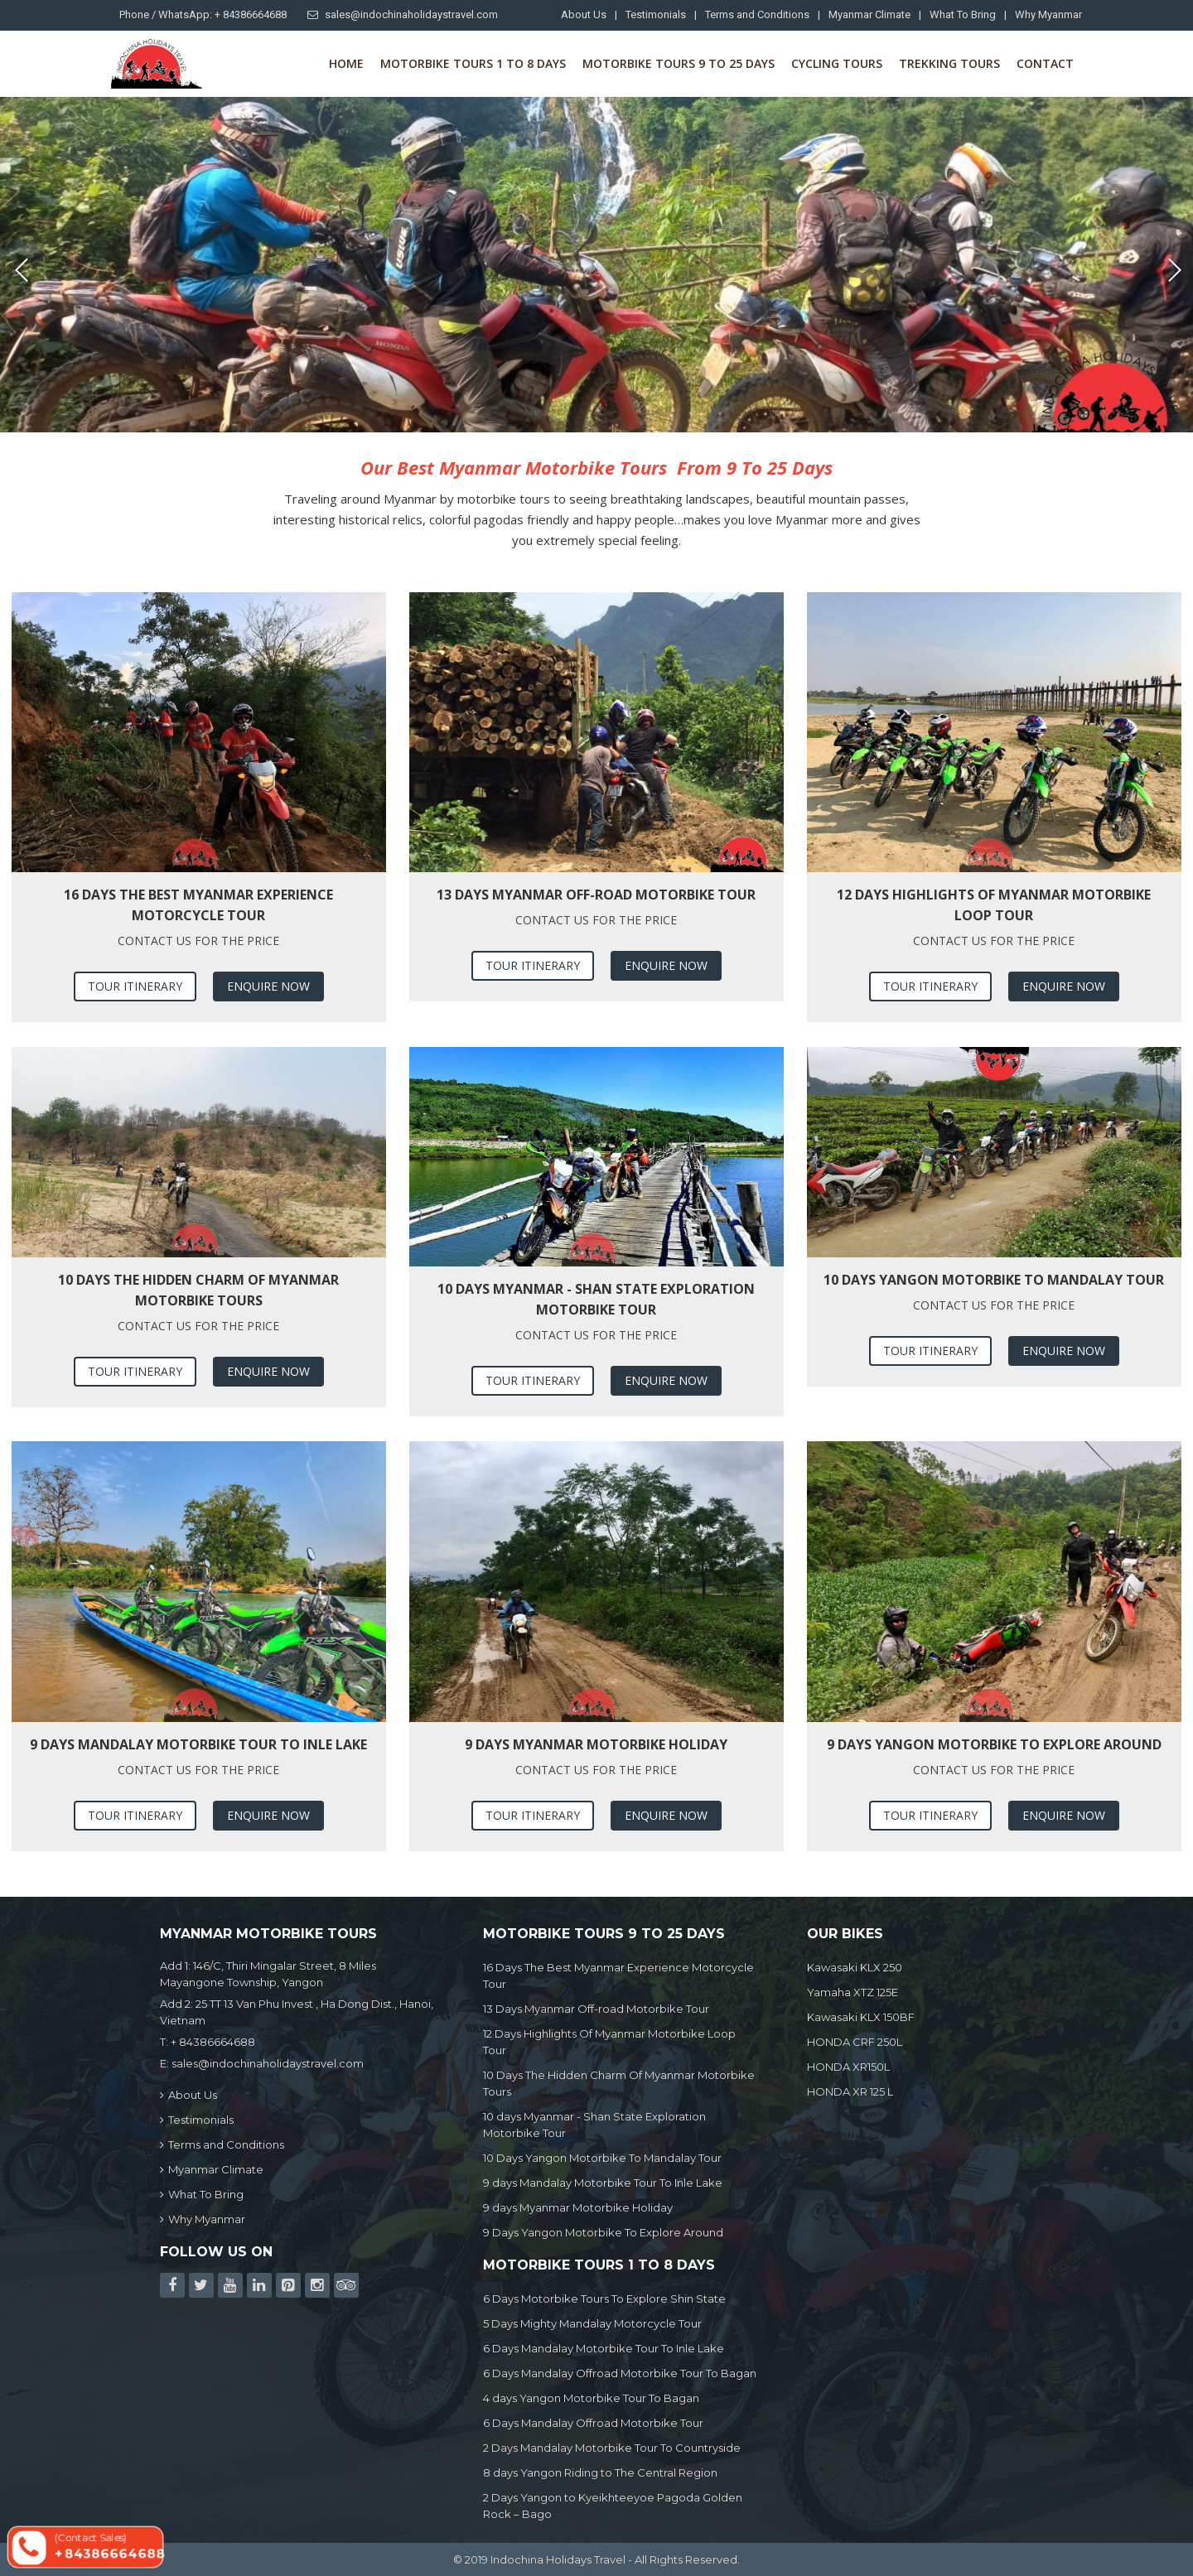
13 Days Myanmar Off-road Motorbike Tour (596, 894)
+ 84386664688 (213, 2041)
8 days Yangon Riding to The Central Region (600, 2472)
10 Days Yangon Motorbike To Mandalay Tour (994, 1280)
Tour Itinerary (135, 986)
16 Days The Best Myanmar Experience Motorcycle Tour (198, 904)
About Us (583, 14)
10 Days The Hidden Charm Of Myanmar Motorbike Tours (198, 1290)
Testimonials (655, 14)
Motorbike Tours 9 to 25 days (678, 63)
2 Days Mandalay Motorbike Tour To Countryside (612, 2447)
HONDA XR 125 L (850, 2091)
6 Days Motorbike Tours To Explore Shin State (604, 2298)
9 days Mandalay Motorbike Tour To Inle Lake (198, 1744)
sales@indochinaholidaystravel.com (402, 14)
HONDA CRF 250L (854, 2041)
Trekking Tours (949, 63)
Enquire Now (268, 986)
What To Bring (963, 14)
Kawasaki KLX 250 (854, 1967)
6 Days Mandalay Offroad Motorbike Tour (593, 2422)
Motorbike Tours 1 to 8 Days (473, 63)
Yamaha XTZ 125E (852, 1992)
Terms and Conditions (757, 14)
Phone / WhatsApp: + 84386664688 (203, 14)
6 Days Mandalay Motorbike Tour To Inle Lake (603, 2348)
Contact (1045, 63)
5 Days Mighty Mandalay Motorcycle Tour (592, 2323)
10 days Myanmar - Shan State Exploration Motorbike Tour (596, 1299)
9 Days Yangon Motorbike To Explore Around (994, 1744)
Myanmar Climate (869, 14)
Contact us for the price (198, 940)
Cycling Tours (836, 63)
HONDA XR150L (848, 2066)
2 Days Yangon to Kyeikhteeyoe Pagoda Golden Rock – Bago (612, 2506)
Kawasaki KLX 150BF (861, 2017)
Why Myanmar (1048, 14)
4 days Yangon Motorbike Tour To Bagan (591, 2398)
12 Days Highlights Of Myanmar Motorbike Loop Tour (994, 904)
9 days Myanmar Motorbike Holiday (596, 1744)
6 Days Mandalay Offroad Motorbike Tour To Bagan (619, 2373)
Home (346, 63)
